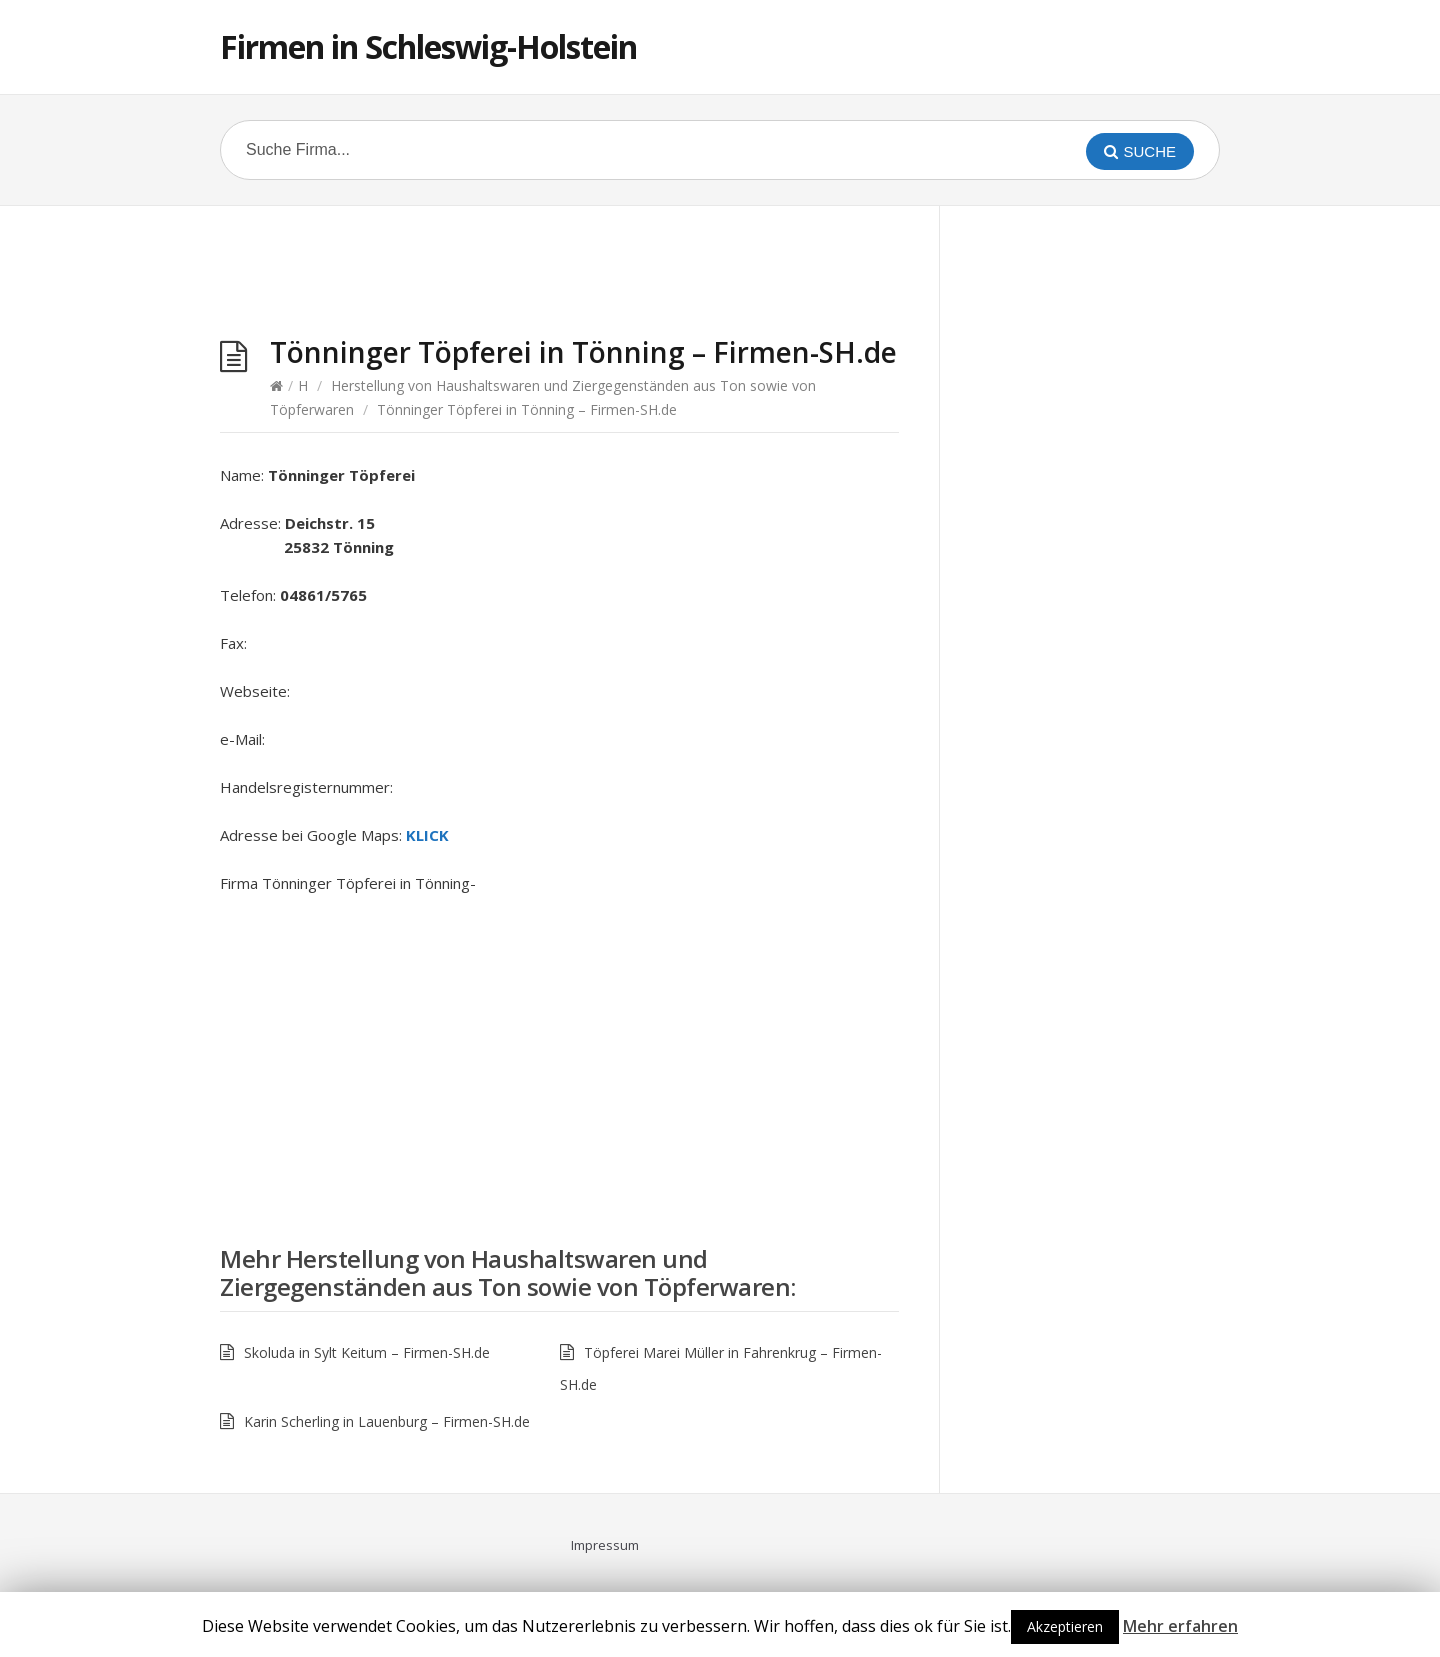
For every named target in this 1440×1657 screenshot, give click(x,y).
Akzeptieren (1065, 1626)
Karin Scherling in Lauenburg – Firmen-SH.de (387, 1421)
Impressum (605, 1545)
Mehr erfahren (1180, 1626)
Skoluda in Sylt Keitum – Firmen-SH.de (367, 1352)
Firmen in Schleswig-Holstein (428, 46)
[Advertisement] (560, 276)
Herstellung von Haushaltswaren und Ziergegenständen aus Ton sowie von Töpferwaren (505, 1272)
